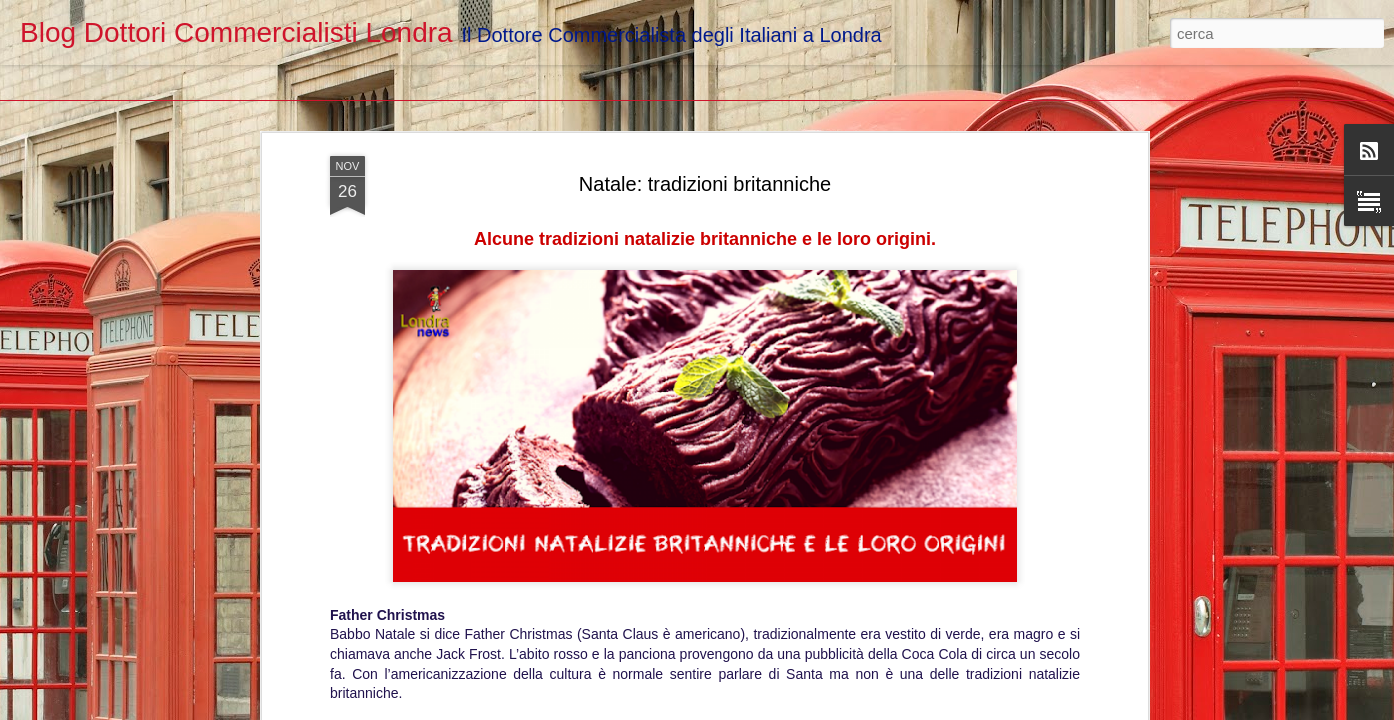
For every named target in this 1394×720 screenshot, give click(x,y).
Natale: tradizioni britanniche (705, 88)
